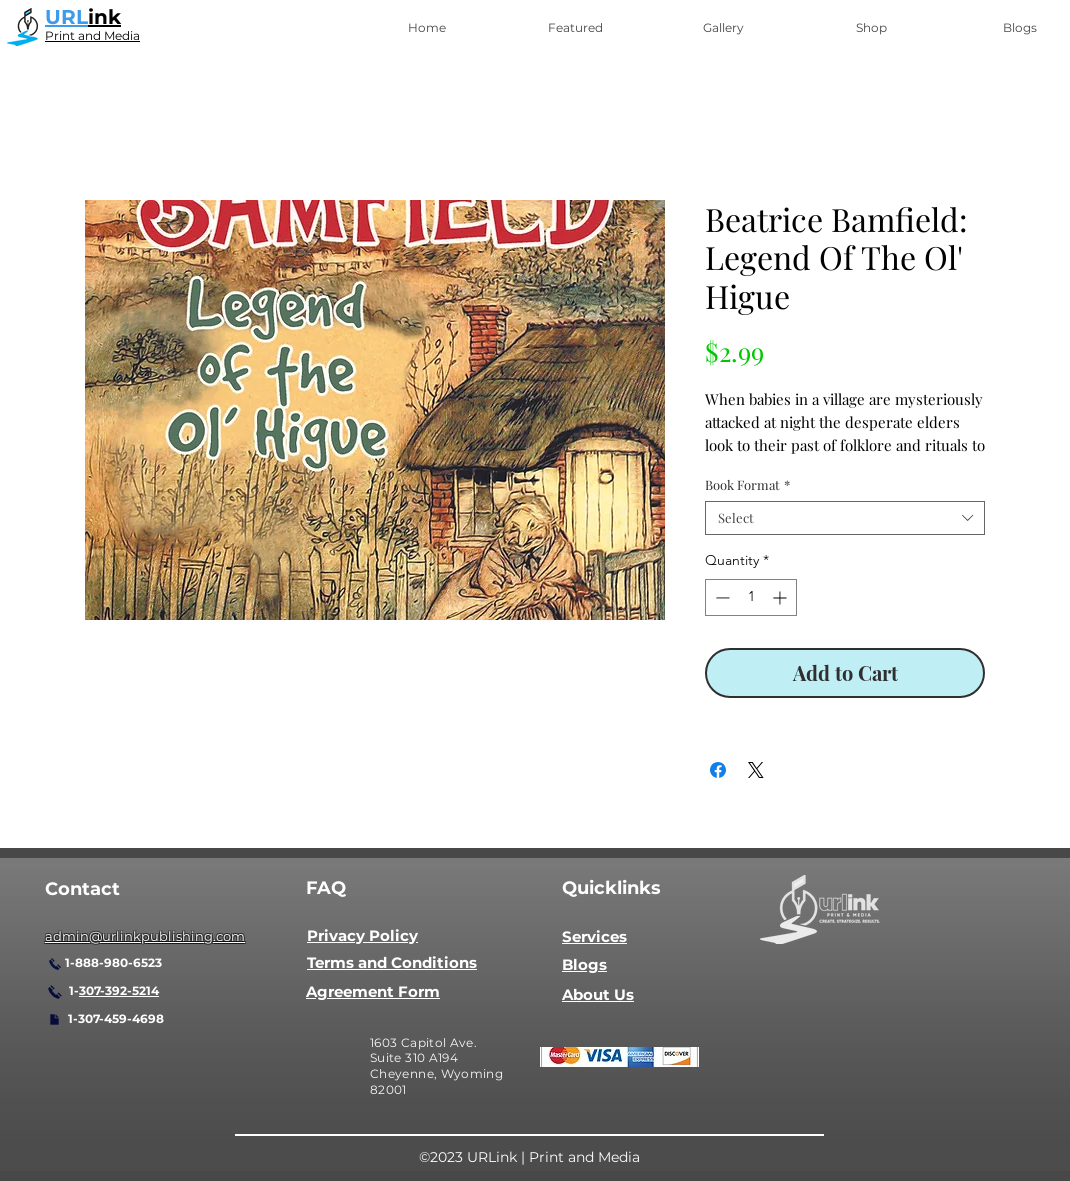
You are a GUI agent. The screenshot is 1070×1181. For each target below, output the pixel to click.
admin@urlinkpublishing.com (145, 936)
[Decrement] (720, 597)
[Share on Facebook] (718, 770)
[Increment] (781, 597)
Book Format (747, 485)
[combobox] (845, 518)
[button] (575, 28)
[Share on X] (756, 770)
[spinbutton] (751, 597)
